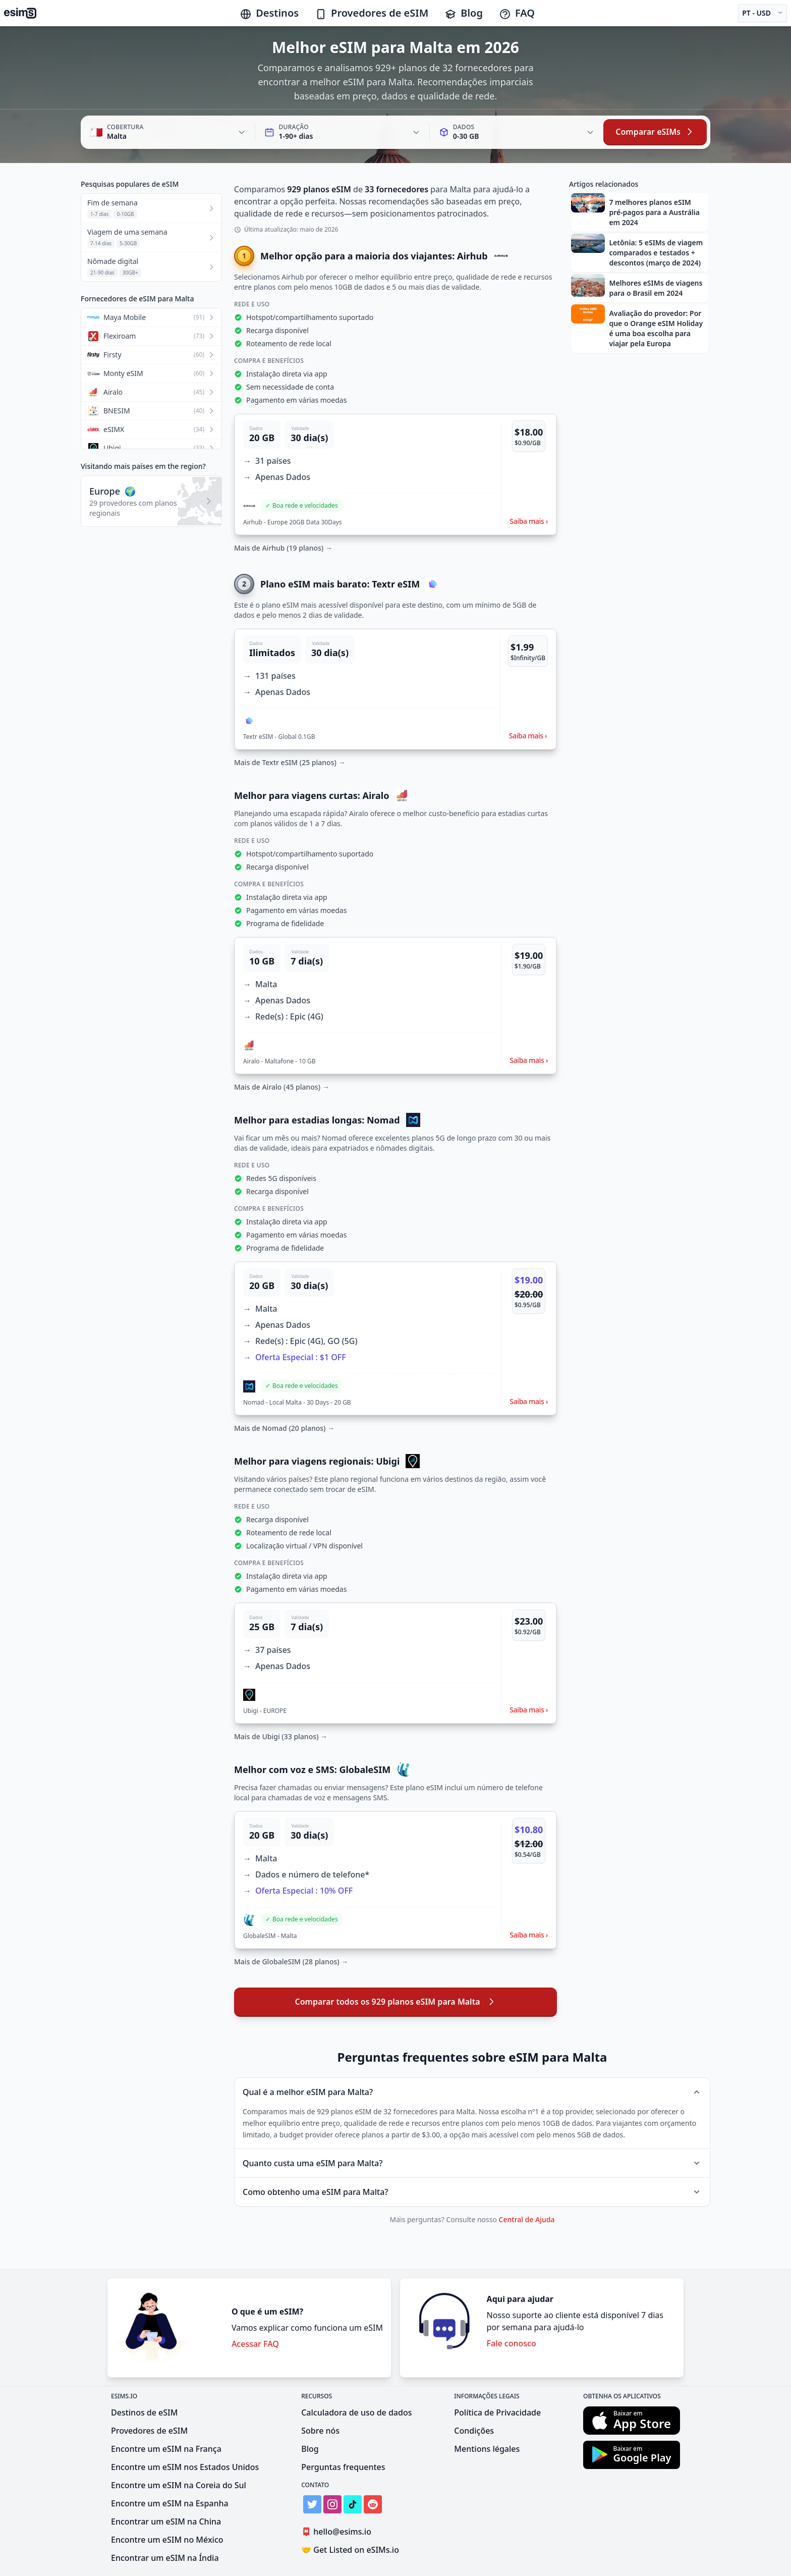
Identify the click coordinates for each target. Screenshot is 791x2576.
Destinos (269, 13)
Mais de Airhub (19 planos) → (283, 548)
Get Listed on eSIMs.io (350, 2549)
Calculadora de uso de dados (356, 2412)
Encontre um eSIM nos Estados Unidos (185, 2467)
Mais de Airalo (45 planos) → (281, 1087)
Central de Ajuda (527, 2219)
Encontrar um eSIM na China (166, 2521)
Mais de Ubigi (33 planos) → (280, 1736)
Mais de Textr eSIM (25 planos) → (289, 762)
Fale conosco (511, 2343)
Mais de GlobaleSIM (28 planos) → (291, 1961)
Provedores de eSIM (371, 13)
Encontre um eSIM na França (166, 2448)
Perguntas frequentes (343, 2467)
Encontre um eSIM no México (167, 2539)
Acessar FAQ (255, 2343)
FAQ (517, 13)
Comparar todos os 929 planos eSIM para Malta (395, 2001)
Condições (474, 2430)
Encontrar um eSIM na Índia (165, 2557)
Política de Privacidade (497, 2412)
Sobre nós (320, 2430)
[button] (395, 474)
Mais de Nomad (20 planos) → (284, 1428)
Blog (463, 13)
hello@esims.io (338, 2532)
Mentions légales (487, 2448)
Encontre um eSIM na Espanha (170, 2503)
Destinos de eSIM (144, 2412)
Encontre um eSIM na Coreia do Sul (178, 2485)
